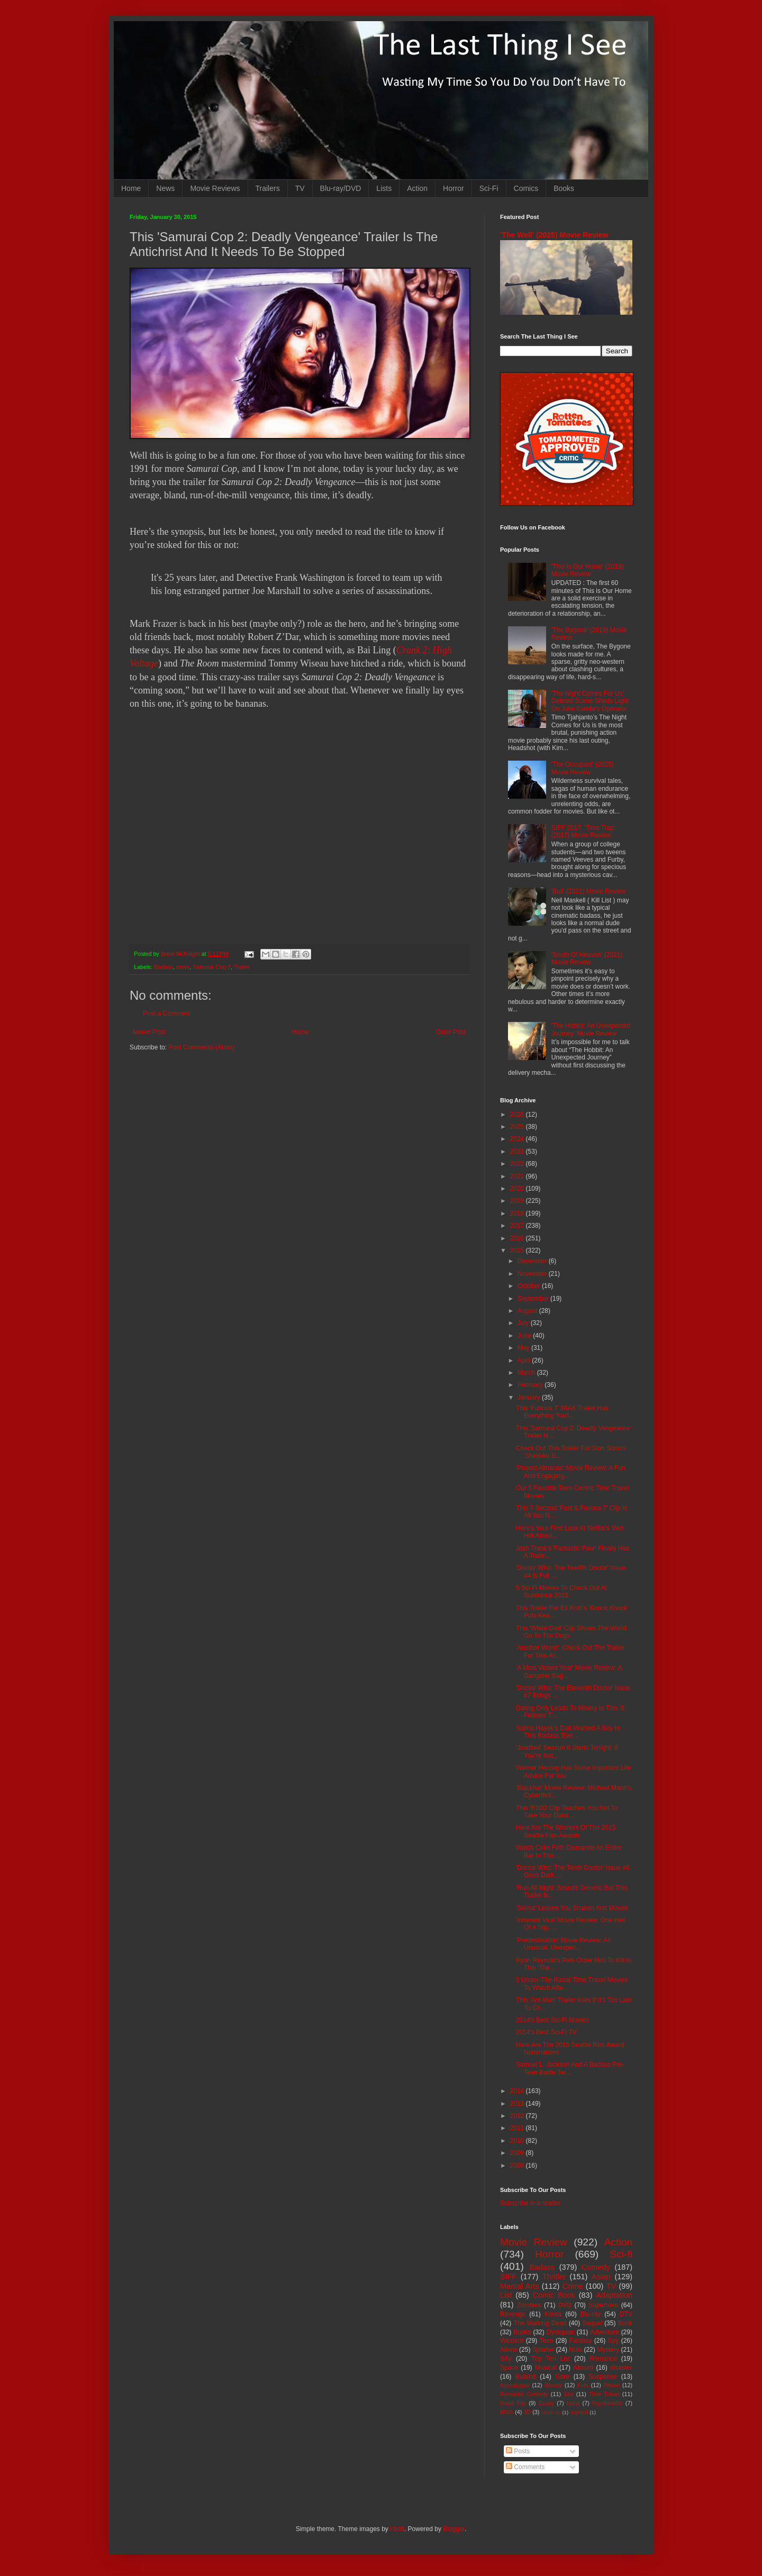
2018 (518, 1213)
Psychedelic (607, 2403)
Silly (506, 2358)
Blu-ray (590, 2314)
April (525, 1360)
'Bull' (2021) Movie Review (588, 891)
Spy (613, 2340)
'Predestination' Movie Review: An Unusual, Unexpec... (563, 1943)
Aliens (509, 2349)
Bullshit (525, 2376)
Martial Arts (519, 2286)
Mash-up (550, 2412)
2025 (518, 1126)
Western (511, 2340)
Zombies (529, 2305)
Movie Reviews (215, 188)
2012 (518, 2116)
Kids (582, 2385)
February (531, 1385)
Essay (546, 2403)
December (533, 1261)
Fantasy (580, 2340)
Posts (518, 2451)
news (182, 967)
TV (300, 188)
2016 (518, 1238)
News (165, 188)
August (528, 1310)
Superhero (603, 2305)
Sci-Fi (488, 188)
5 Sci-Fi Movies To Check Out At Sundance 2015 (561, 1591)
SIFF (508, 2276)
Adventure (604, 2332)
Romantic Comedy (524, 2394)
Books (564, 188)
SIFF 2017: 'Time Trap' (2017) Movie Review (583, 831)
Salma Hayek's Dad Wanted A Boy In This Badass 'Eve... (568, 1731)
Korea (553, 2314)
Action (417, 188)
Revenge (512, 2314)
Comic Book (554, 2295)
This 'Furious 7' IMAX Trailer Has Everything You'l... (562, 1411)
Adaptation (614, 2295)
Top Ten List (550, 2358)
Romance (602, 2358)
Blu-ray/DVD (340, 188)
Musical (546, 2367)
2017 (518, 1225)
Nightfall (579, 2412)
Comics (526, 188)
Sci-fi (621, 2254)
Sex (569, 2394)
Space (509, 2367)
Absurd (583, 2367)
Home (131, 188)
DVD (565, 2305)
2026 (518, 1114)
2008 (518, 2165)
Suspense (603, 2376)
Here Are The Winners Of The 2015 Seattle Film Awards (565, 1831)
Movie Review (533, 2242)
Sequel (592, 2323)
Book (625, 2323)
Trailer (242, 967)
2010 (518, 2140)
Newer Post (148, 1032)
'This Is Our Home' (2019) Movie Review (587, 570)
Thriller (554, 2276)
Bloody (553, 2385)
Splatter (543, 2349)
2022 (518, 1163)
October (530, 1286)
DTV (626, 2314)
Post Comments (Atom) (201, 1047)
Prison (612, 2385)
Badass (163, 967)
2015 (518, 1250)
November (533, 1273)
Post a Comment (166, 1013)
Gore (562, 2376)
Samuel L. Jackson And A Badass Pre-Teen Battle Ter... (570, 2068)
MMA (506, 2412)
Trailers (268, 188)
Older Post (451, 1032)
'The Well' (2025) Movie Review (554, 235)
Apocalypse (515, 2385)
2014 (518, 2091)
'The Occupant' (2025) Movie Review (582, 768)
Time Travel (604, 2394)
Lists (384, 188)
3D (527, 2412)
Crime (573, 2286)
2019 (518, 1200)
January (530, 1397)
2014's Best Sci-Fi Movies (552, 2020)
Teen (547, 2340)
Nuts (575, 2349)
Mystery (608, 2349)
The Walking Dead (540, 2323)
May (524, 1347)
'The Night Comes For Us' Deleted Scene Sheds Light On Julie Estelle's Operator (589, 701)
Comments (525, 2467)
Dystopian (561, 2332)
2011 (518, 2128)
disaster (621, 2367)
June (525, 1335)
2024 (518, 1139)
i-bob (397, 2529)
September (534, 1298)
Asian (601, 2276)
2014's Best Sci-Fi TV (546, 2032)
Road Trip (513, 2403)
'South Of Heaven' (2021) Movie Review (587, 958)
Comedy (596, 2267)
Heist (573, 2403)
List (506, 2295)
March (527, 1372)
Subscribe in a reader (530, 2203)
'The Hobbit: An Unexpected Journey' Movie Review (590, 1029)
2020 (518, 1188)
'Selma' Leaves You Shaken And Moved (572, 1908)
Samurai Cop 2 (212, 967)
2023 (518, 1151)
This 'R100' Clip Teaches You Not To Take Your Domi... (567, 1811)
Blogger (454, 2529)
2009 (518, 2153)
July (524, 1323)
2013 (518, 2103)
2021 (518, 1176)
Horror (453, 188)
